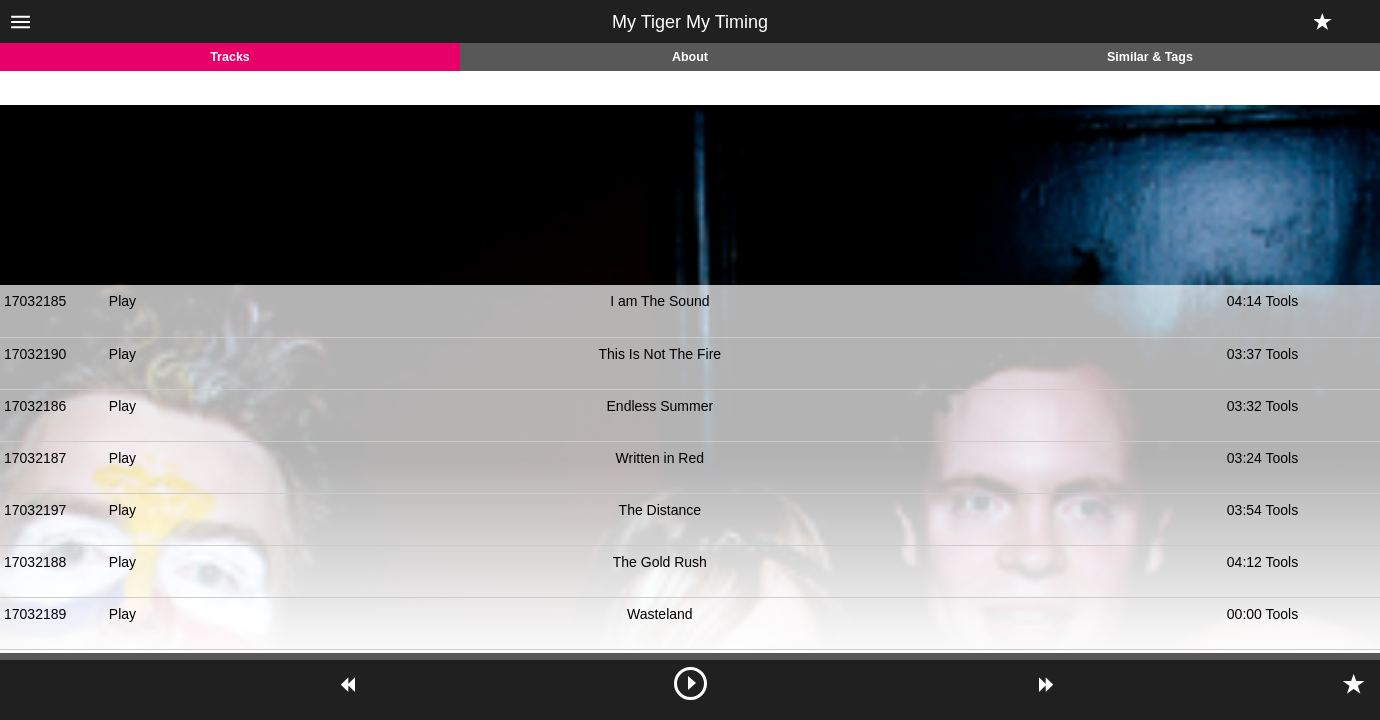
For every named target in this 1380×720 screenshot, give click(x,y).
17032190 (35, 354)
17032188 (35, 562)
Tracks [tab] (230, 57)
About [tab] (690, 57)
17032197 (35, 510)
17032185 (35, 301)
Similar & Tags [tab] (1150, 57)
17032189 (35, 614)
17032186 (35, 406)
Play (122, 301)
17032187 (35, 458)
